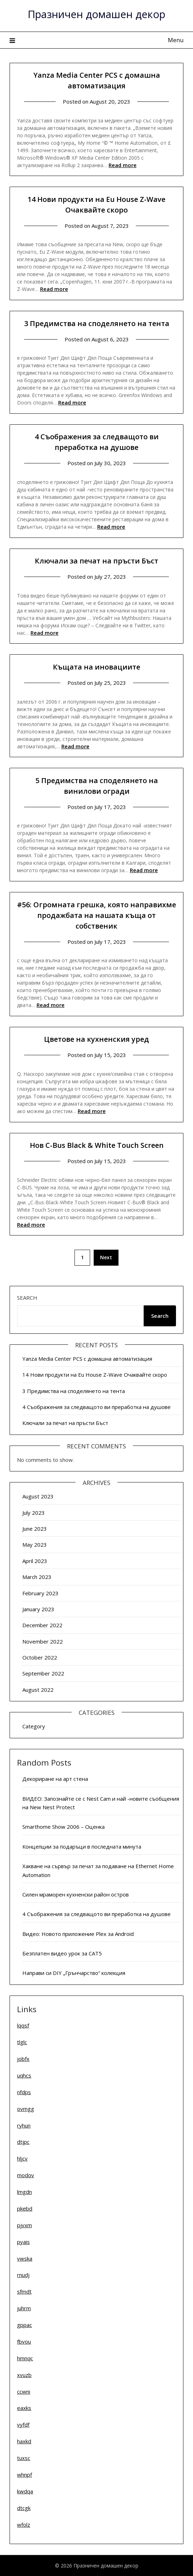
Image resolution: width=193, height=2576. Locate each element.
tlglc (22, 2042)
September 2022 (43, 1673)
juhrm (24, 2308)
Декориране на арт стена (55, 1778)
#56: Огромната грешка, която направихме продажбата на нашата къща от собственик (96, 915)
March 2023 (36, 1576)
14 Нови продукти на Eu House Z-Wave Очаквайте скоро (94, 1374)
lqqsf (23, 2025)
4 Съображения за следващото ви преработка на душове (96, 1406)
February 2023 (40, 1593)
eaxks (24, 2407)
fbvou (24, 2341)
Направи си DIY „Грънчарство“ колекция (73, 1972)
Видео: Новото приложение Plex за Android (78, 1933)
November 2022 (42, 1641)
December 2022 (42, 1625)
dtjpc (23, 2141)
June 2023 (34, 1528)
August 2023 (38, 1496)
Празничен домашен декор (96, 15)
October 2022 (39, 1657)
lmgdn (24, 2191)
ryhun (24, 2125)
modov (25, 2175)
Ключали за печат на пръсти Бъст (96, 561)
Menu (175, 40)
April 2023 (34, 1560)
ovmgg (25, 2108)
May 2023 (34, 1544)
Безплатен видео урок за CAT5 (62, 1953)
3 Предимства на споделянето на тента (96, 323)
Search (27, 1297)
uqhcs (24, 2075)
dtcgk (24, 2507)
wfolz (23, 2524)
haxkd (24, 2441)
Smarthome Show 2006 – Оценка (63, 1826)
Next (106, 1257)
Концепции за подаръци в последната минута (81, 1846)
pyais (23, 2241)
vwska (24, 2258)
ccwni (23, 2391)
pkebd (24, 2208)
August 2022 (38, 1689)
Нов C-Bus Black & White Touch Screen (97, 1145)
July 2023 (33, 1512)
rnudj (23, 2274)
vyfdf (23, 2424)
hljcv (22, 2158)
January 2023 (38, 1609)
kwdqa (25, 2491)
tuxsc (23, 2457)
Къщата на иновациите (96, 667)
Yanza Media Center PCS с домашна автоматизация (87, 1358)
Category (33, 1726)
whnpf (24, 2474)
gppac (24, 2324)
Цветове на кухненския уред (96, 1039)
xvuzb (24, 2374)
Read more (123, 165)
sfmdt (24, 2291)
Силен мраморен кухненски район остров (75, 1894)
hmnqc (25, 2358)
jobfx (23, 2058)
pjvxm (24, 2225)
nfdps (24, 2092)
